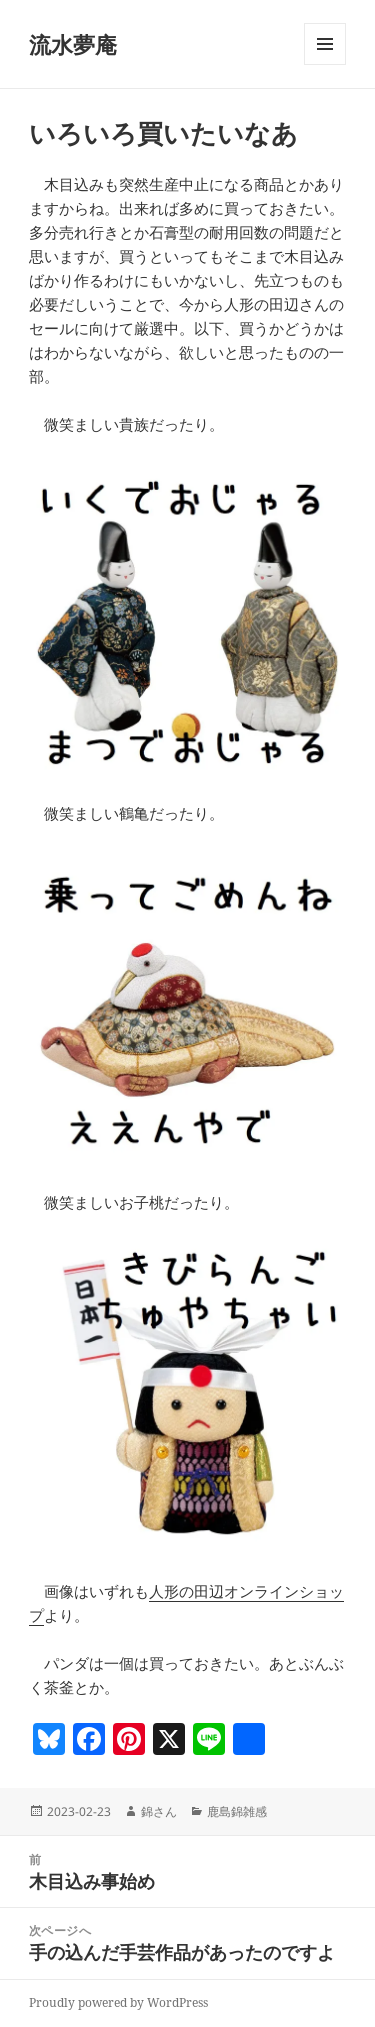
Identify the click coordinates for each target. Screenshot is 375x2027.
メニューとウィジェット (325, 64)
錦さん (159, 1811)
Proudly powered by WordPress (118, 2002)
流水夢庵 (73, 44)
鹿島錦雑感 (237, 1811)
